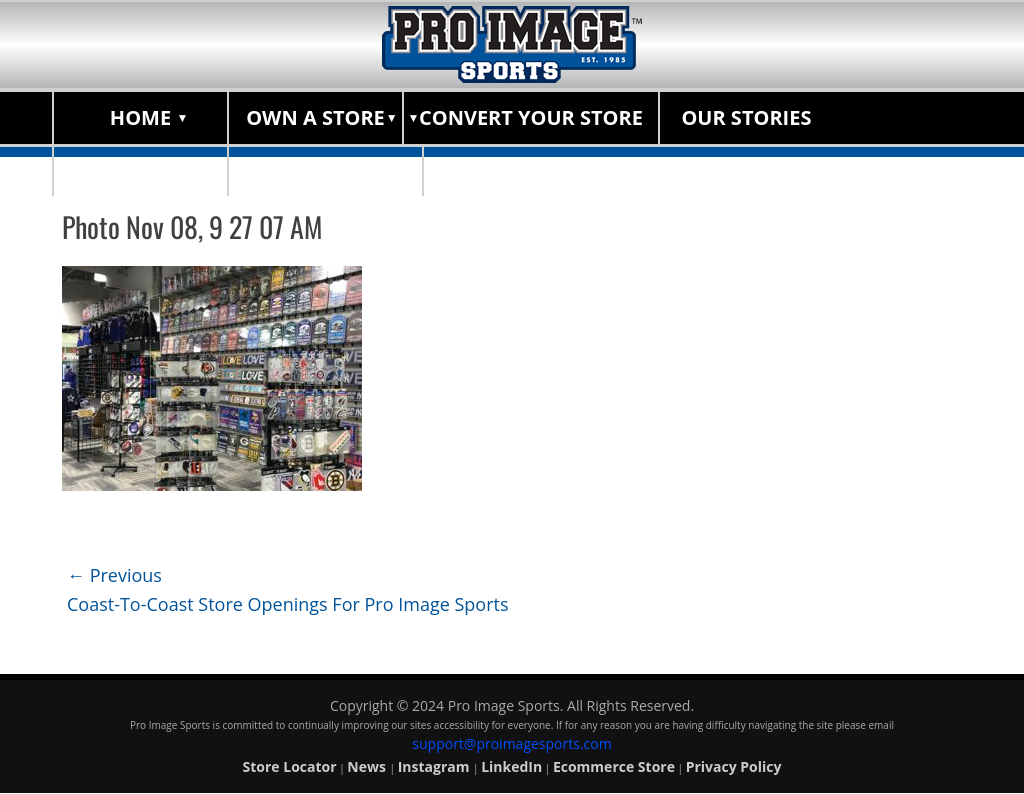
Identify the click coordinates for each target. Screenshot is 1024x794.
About (141, 169)
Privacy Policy (734, 766)
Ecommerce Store (614, 766)
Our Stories (746, 117)
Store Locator (325, 169)
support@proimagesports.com (511, 743)
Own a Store (315, 117)
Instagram (435, 766)
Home (140, 117)
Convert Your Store (531, 117)
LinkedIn (511, 766)
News (368, 766)
